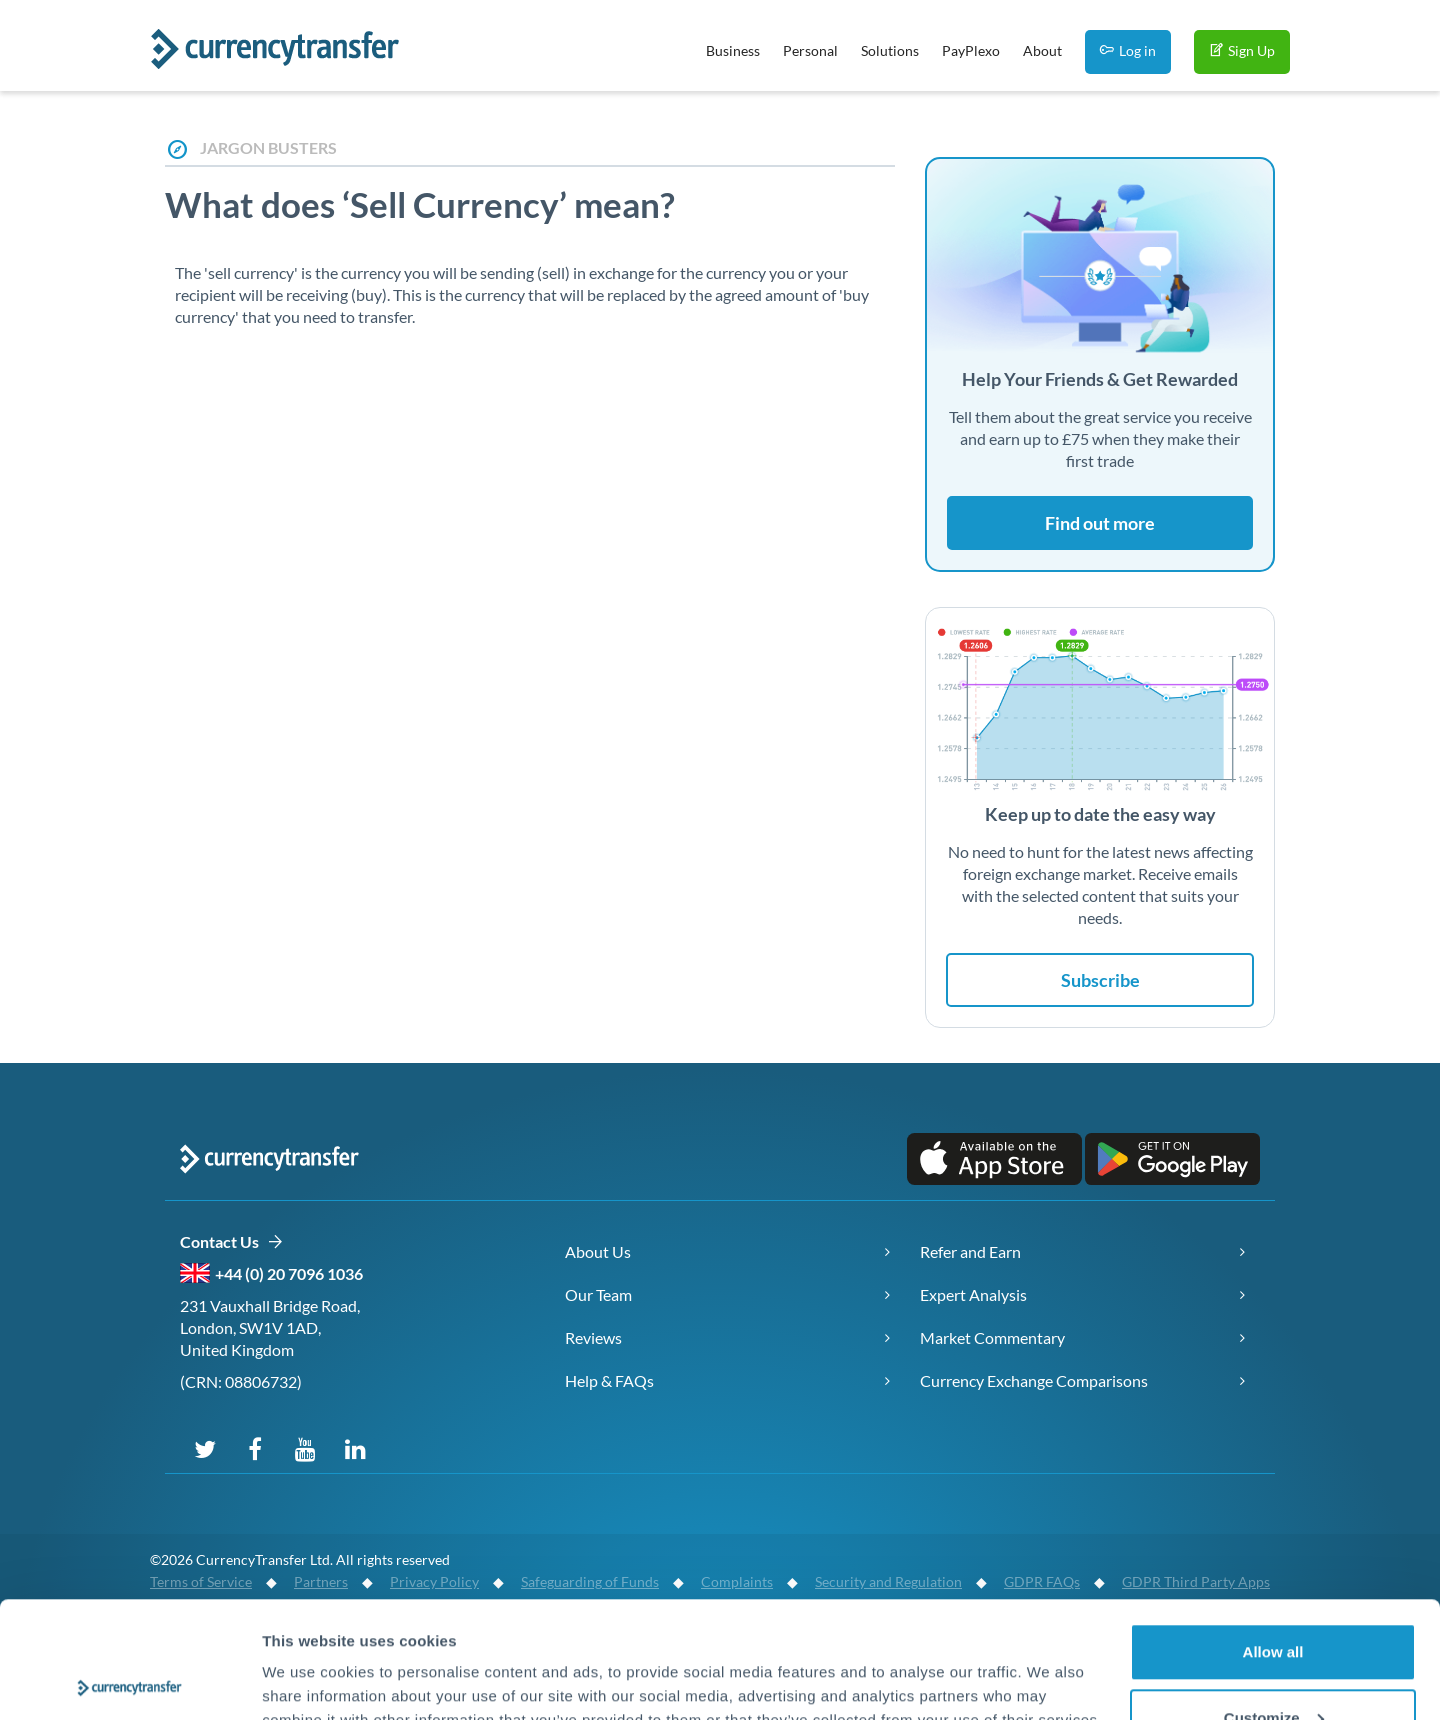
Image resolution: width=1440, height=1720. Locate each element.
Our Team (598, 1294)
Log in (1128, 50)
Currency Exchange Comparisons (1034, 1380)
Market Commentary (992, 1337)
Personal (810, 50)
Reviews (593, 1337)
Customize (1274, 1601)
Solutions (890, 50)
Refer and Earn (970, 1251)
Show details (308, 1658)
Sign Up (1242, 50)
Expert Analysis (973, 1294)
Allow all (1273, 1535)
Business (733, 50)
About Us (598, 1251)
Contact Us (231, 1242)
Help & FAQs (609, 1380)
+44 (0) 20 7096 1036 (289, 1273)
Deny (1273, 1666)
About (1042, 50)
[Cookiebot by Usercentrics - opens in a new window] (129, 1681)
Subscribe (1100, 980)
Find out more (1100, 523)
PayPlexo (971, 50)
